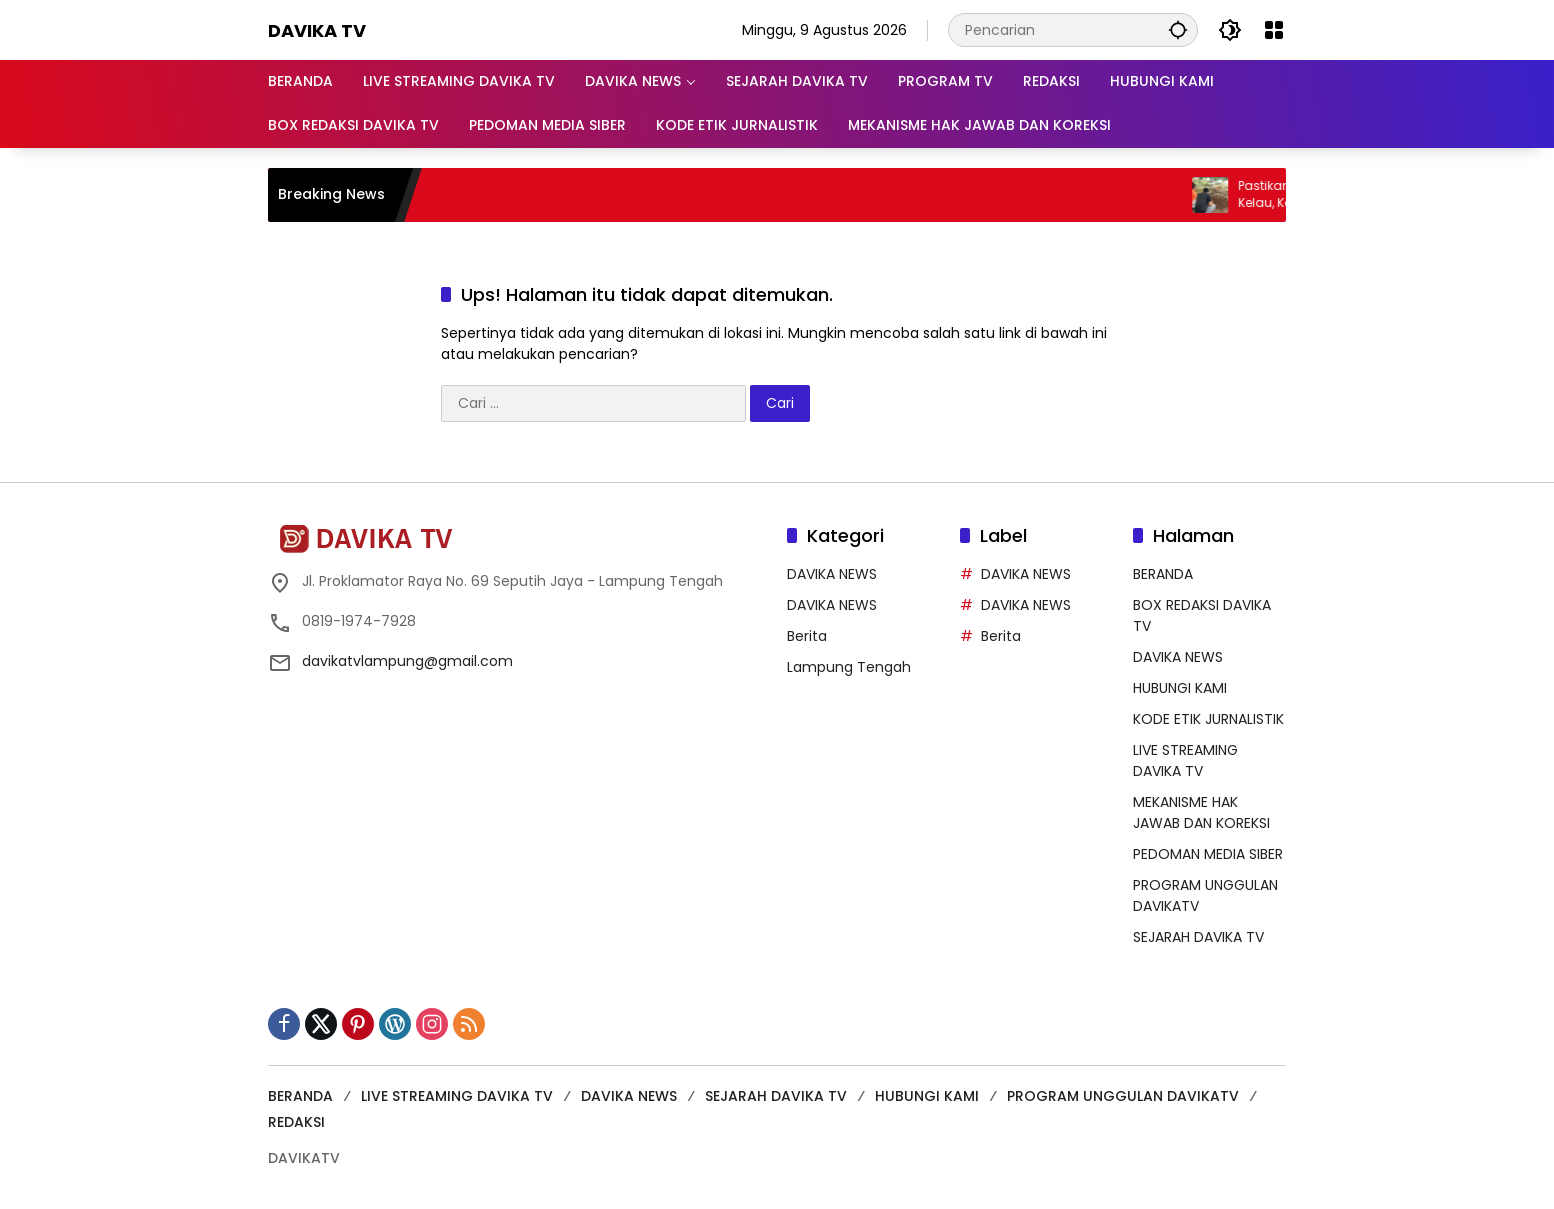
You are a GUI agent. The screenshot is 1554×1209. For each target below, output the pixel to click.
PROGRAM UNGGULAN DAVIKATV (1123, 1096)
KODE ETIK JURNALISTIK (1208, 719)
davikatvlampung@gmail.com (407, 661)
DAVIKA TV (317, 30)
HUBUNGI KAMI (1180, 688)
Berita (807, 636)
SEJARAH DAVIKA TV (1198, 937)
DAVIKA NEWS (832, 574)
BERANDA (1163, 574)
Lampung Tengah (849, 667)
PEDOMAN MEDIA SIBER (1208, 854)
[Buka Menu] (1274, 30)
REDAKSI (296, 1122)
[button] (1178, 29)
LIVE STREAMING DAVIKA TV (1185, 760)
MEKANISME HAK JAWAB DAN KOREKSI (1201, 812)
